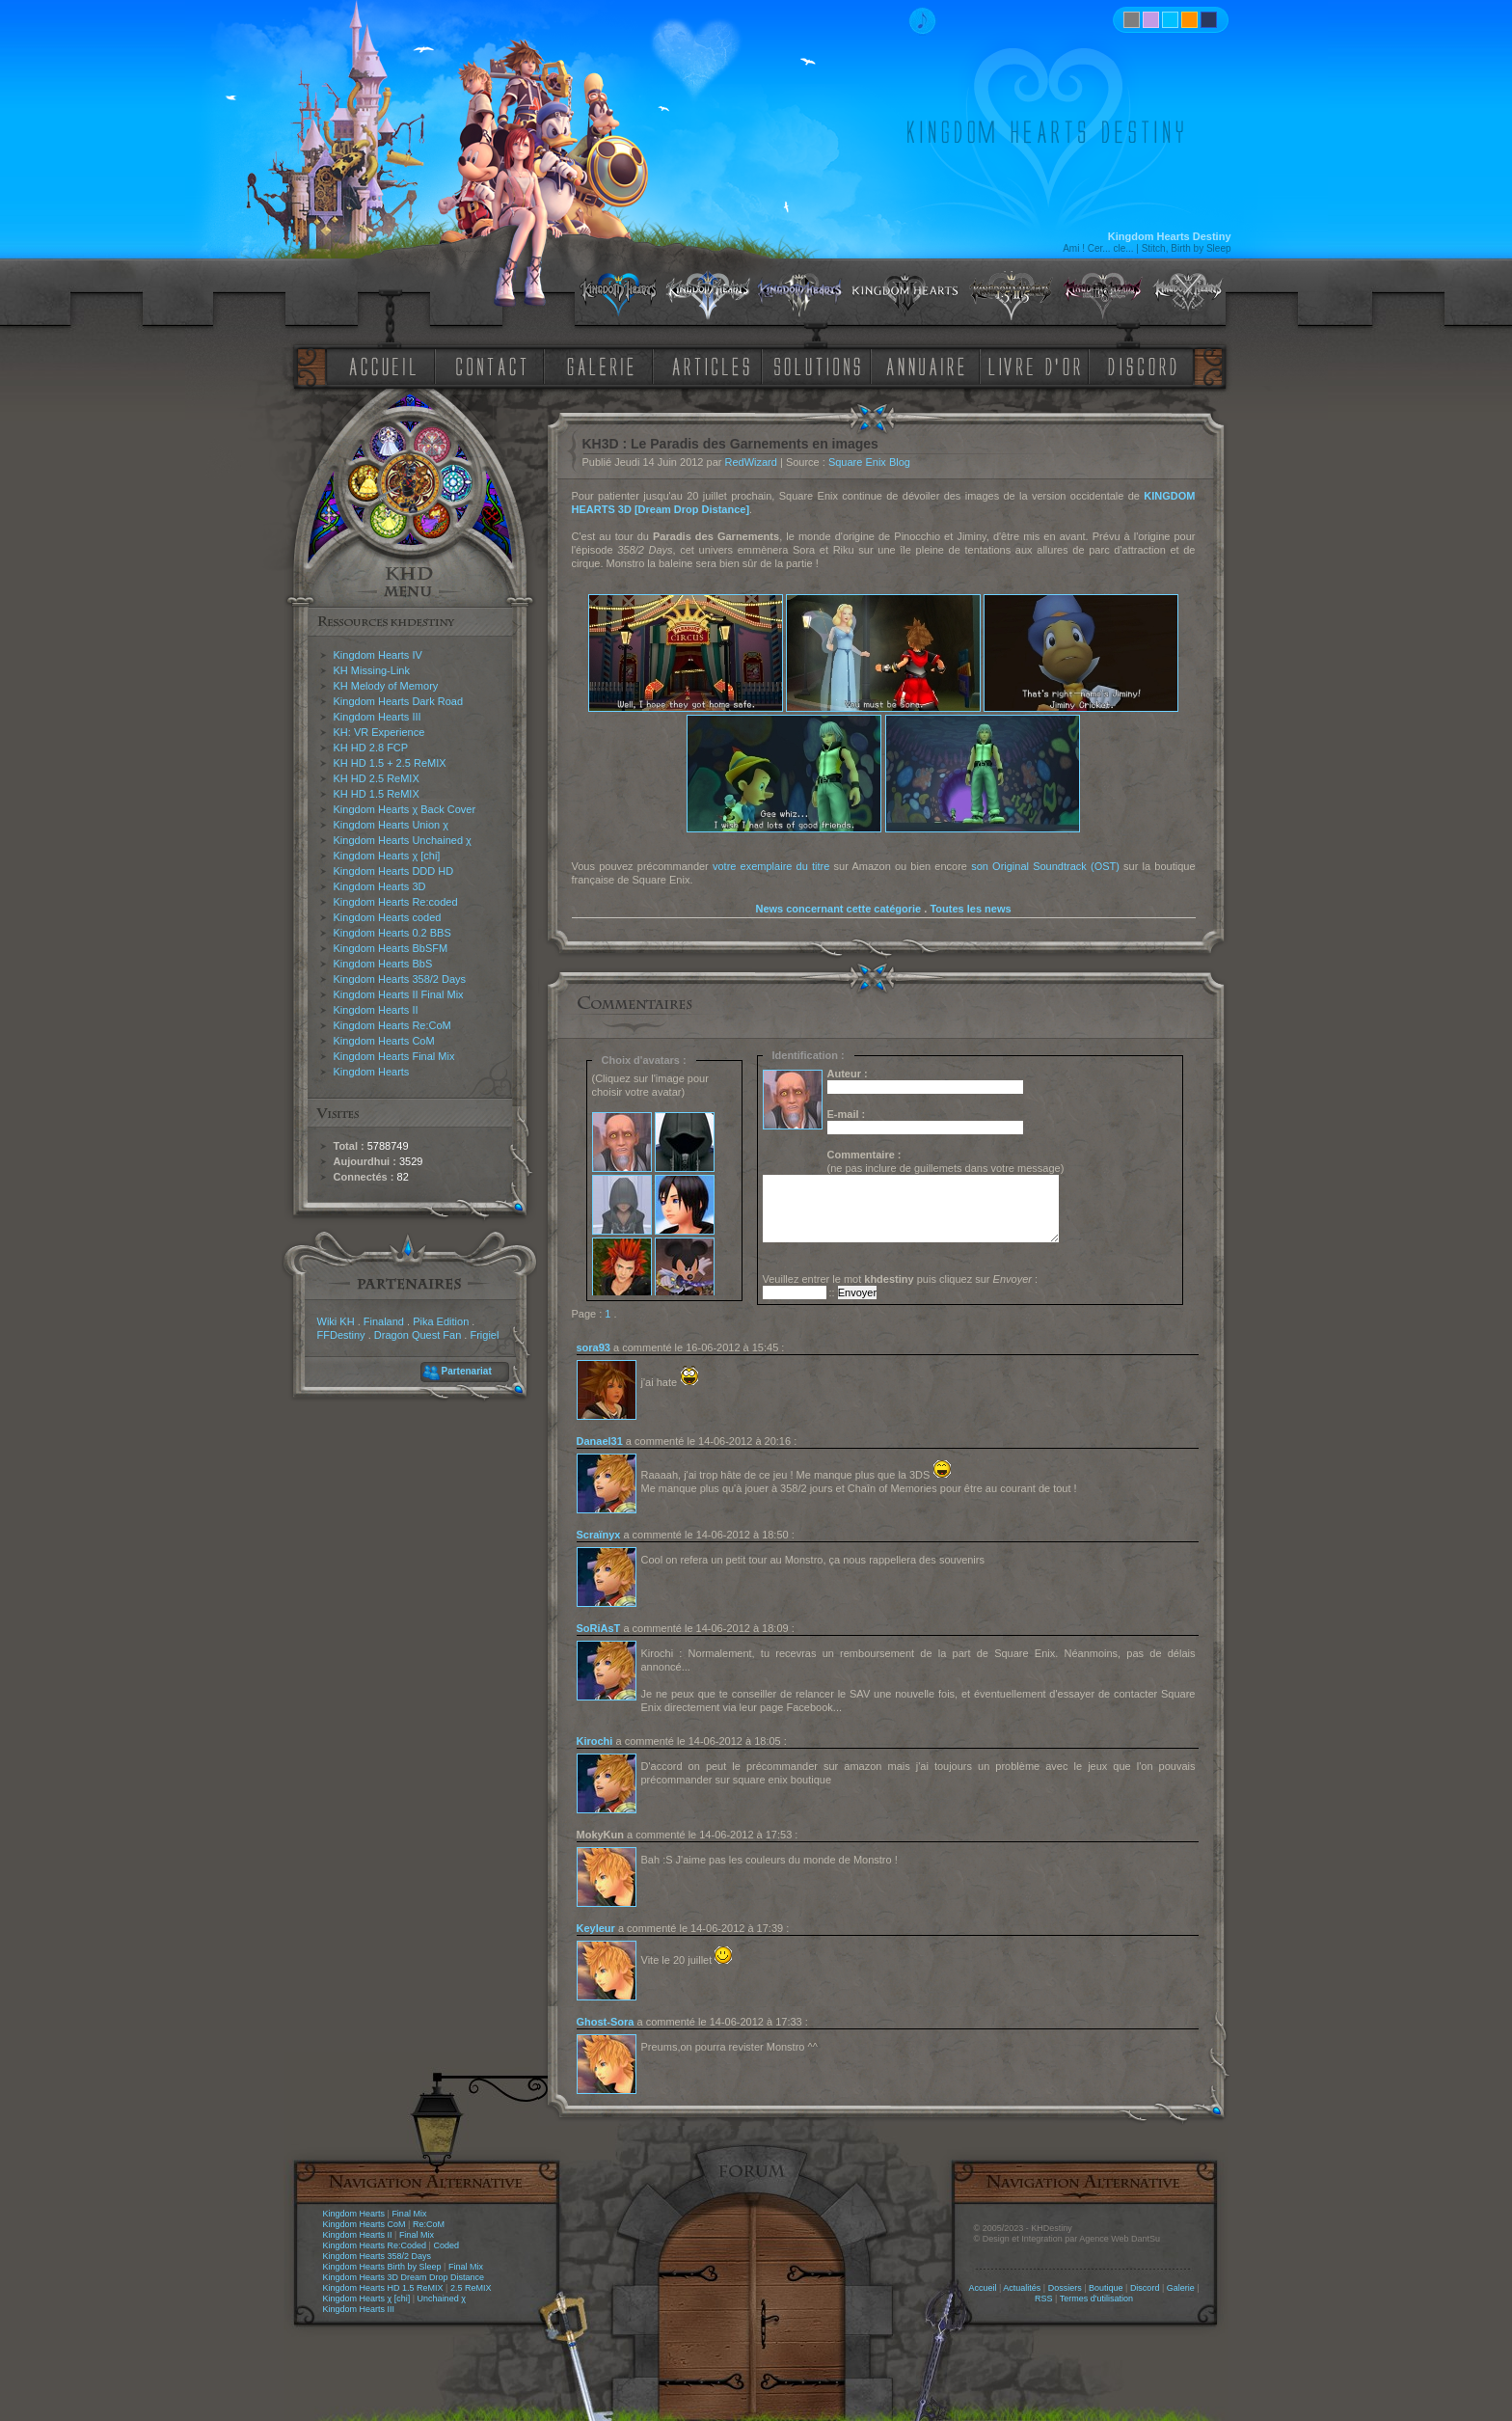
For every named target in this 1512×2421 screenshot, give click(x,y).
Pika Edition (441, 1321)
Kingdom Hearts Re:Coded (375, 2245)
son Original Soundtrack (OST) (1045, 866)
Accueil (982, 2288)
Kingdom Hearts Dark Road (399, 701)
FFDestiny (341, 1335)
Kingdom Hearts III (377, 716)
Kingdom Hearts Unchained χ (403, 840)
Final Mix (409, 2213)
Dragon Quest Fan (418, 1335)
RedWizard (751, 462)
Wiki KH (336, 1321)
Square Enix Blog (869, 462)
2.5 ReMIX (471, 2288)
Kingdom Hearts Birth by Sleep (382, 2266)
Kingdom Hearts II (376, 1010)
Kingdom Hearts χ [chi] (387, 855)
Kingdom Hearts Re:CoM (392, 1025)
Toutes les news (970, 908)
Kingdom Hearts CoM (384, 1041)
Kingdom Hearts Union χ (391, 824)
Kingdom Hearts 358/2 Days (400, 979)
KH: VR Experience (379, 732)
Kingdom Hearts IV (378, 655)
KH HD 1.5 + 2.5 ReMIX (390, 763)
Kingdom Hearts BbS (383, 963)
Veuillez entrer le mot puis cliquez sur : (901, 1279)
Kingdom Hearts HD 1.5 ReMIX (383, 2288)
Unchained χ (442, 2298)
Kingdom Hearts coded (388, 917)
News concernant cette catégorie (838, 908)
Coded (446, 2245)
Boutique (1106, 2288)
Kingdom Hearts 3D (380, 886)
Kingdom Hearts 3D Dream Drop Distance (404, 2277)
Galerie (1181, 2288)
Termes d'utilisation (1096, 2298)
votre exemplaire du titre (771, 866)
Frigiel (484, 1335)
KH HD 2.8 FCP (371, 747)
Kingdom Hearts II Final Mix (399, 994)
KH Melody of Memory (386, 686)
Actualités (1021, 2288)
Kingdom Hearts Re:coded (396, 902)
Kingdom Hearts (372, 1071)
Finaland (384, 1321)
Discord (1145, 2288)
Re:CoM (429, 2224)
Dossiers (1065, 2288)
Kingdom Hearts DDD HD (394, 871)
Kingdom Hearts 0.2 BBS (392, 932)
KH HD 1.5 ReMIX (376, 794)
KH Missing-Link (372, 670)
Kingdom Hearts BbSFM (391, 948)
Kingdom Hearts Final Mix (394, 1056)
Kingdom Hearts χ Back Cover (405, 809)
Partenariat (467, 1371)
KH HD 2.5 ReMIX (376, 778)
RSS (1044, 2298)
